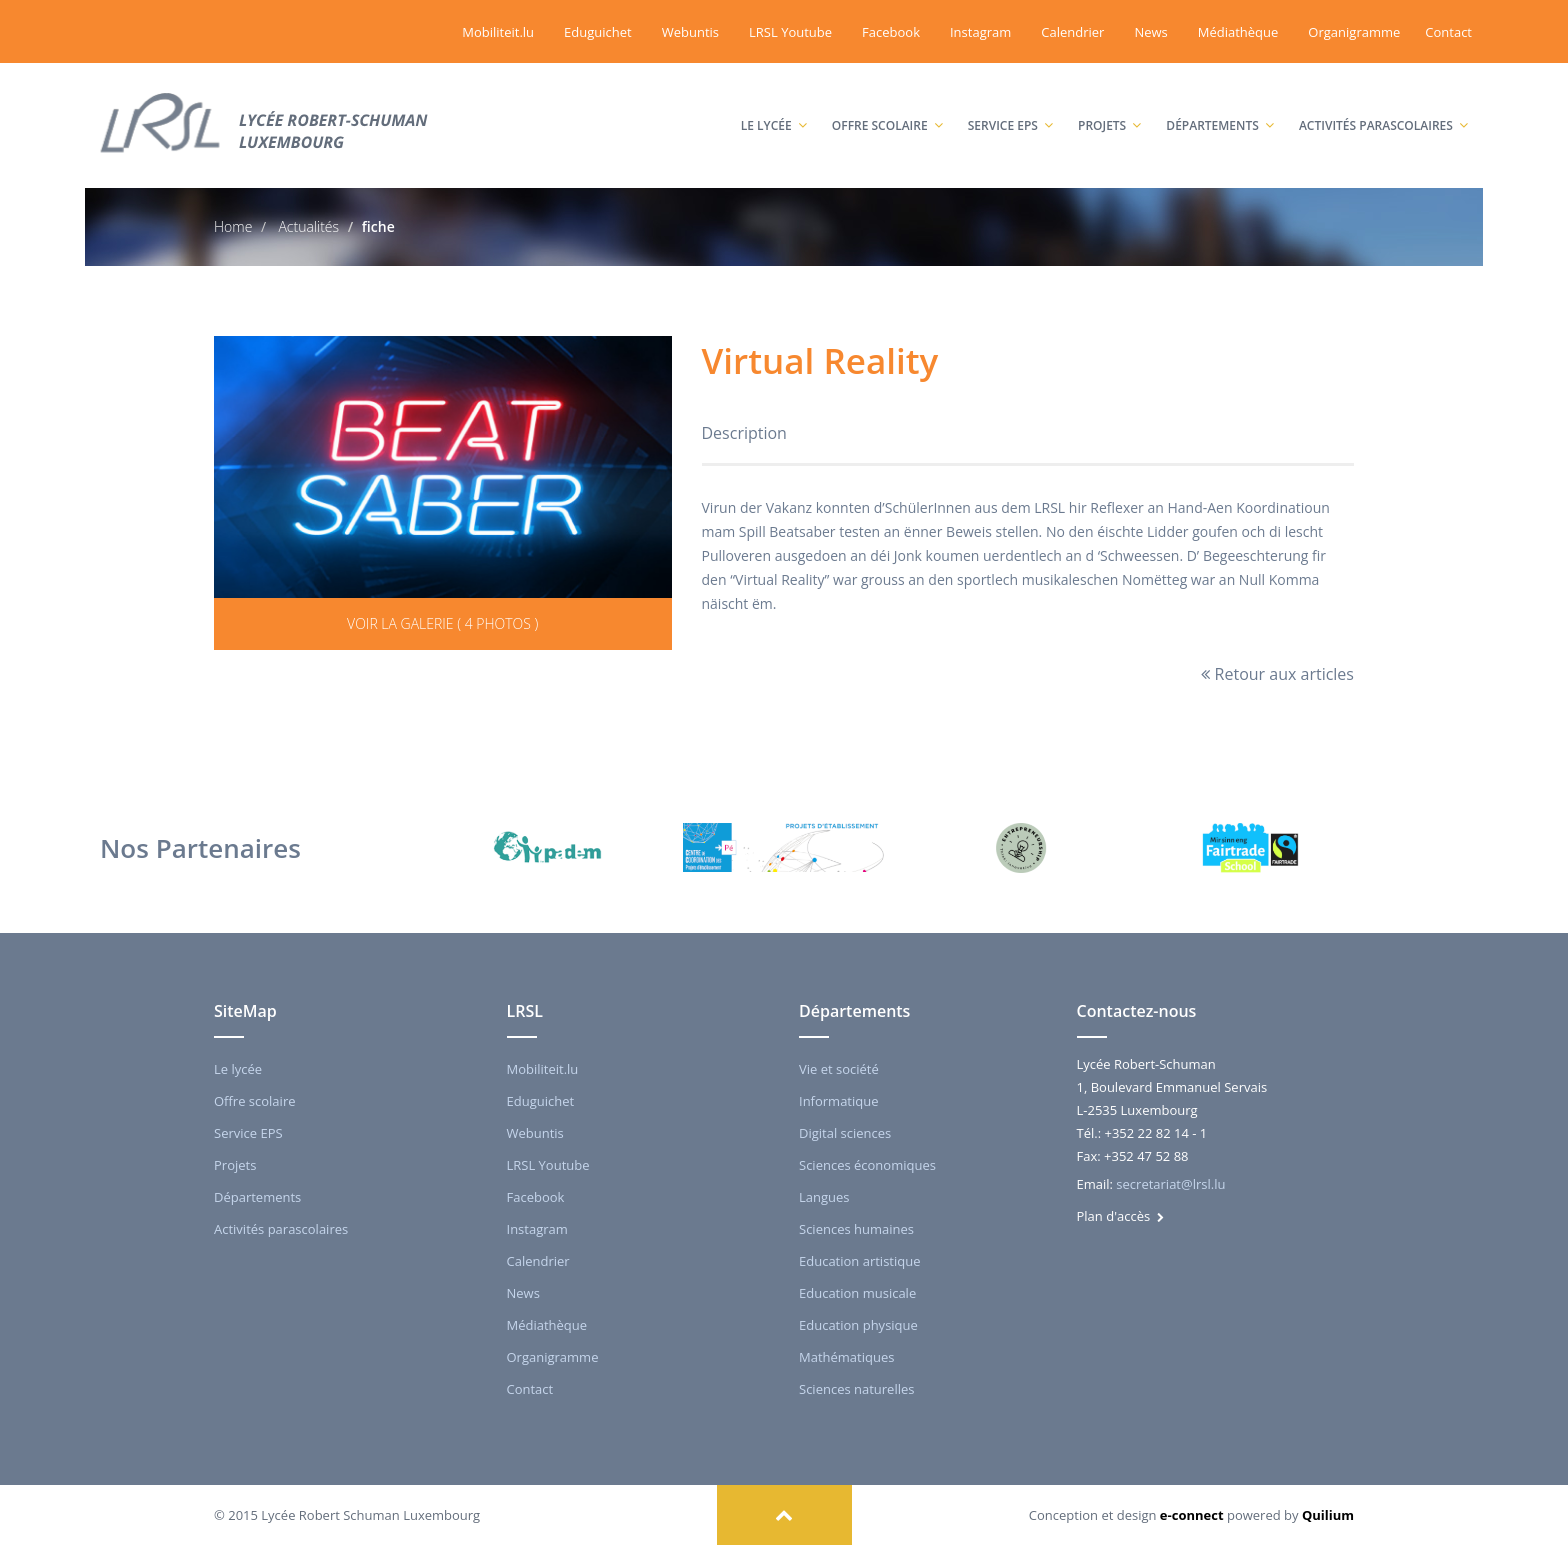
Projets (1109, 105)
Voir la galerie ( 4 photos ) (442, 623)
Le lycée (774, 105)
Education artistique (859, 1261)
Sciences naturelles (856, 1389)
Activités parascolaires (1383, 105)
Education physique (858, 1325)
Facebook (891, 32)
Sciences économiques (867, 1165)
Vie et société (839, 1069)
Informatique (839, 1101)
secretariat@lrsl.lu (1170, 1184)
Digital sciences (845, 1133)
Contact (1448, 32)
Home (233, 226)
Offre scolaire (887, 105)
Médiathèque (1238, 32)
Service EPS (1010, 105)
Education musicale (857, 1293)
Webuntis (690, 32)
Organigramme (1354, 32)
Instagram (980, 32)
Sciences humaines (856, 1229)
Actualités (307, 226)
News (1150, 32)
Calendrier (1072, 32)
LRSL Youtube (790, 32)
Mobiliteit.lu (498, 32)
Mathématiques (846, 1357)
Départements (1220, 105)
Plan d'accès (1120, 1216)
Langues (824, 1197)
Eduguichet (598, 32)
